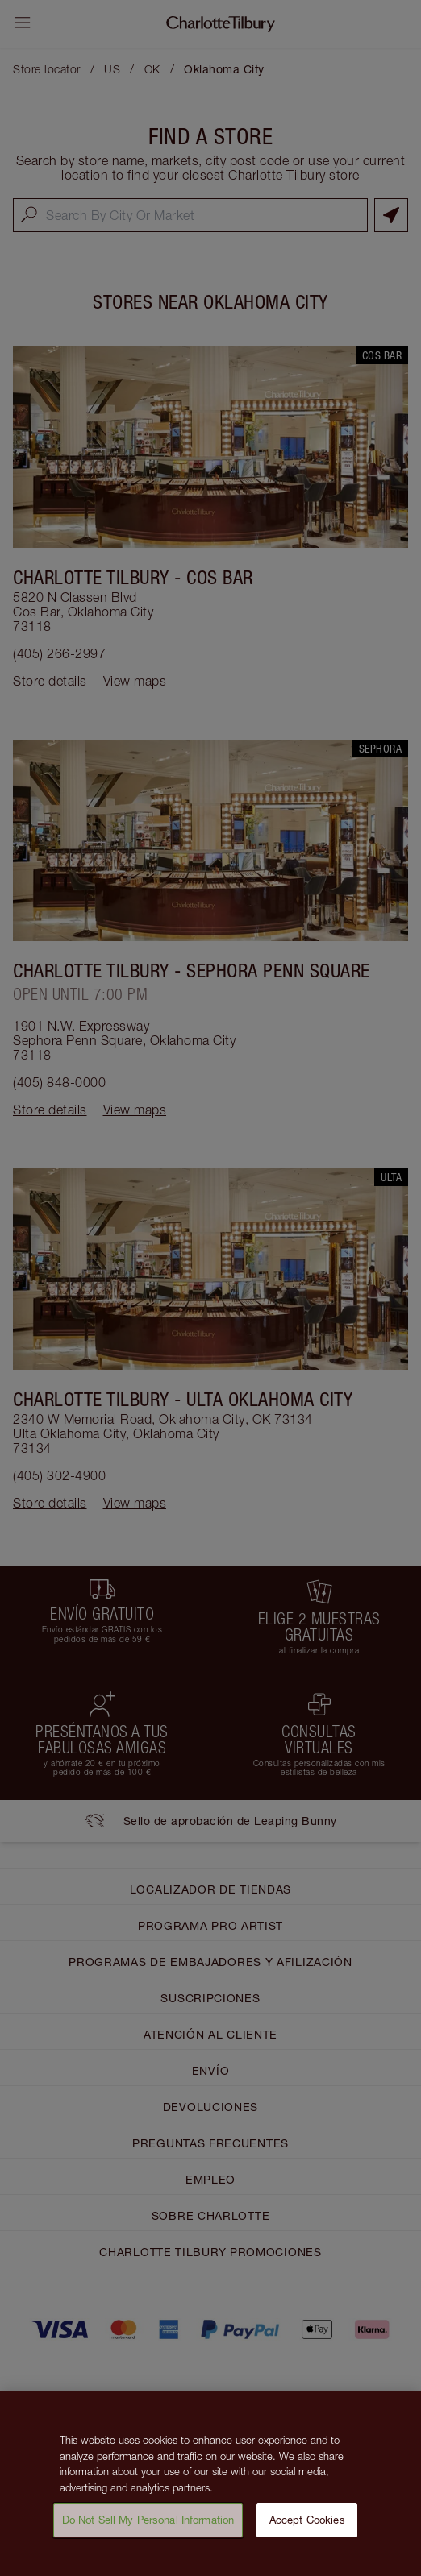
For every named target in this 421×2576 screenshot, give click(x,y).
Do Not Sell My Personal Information (148, 2531)
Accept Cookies (307, 2531)
